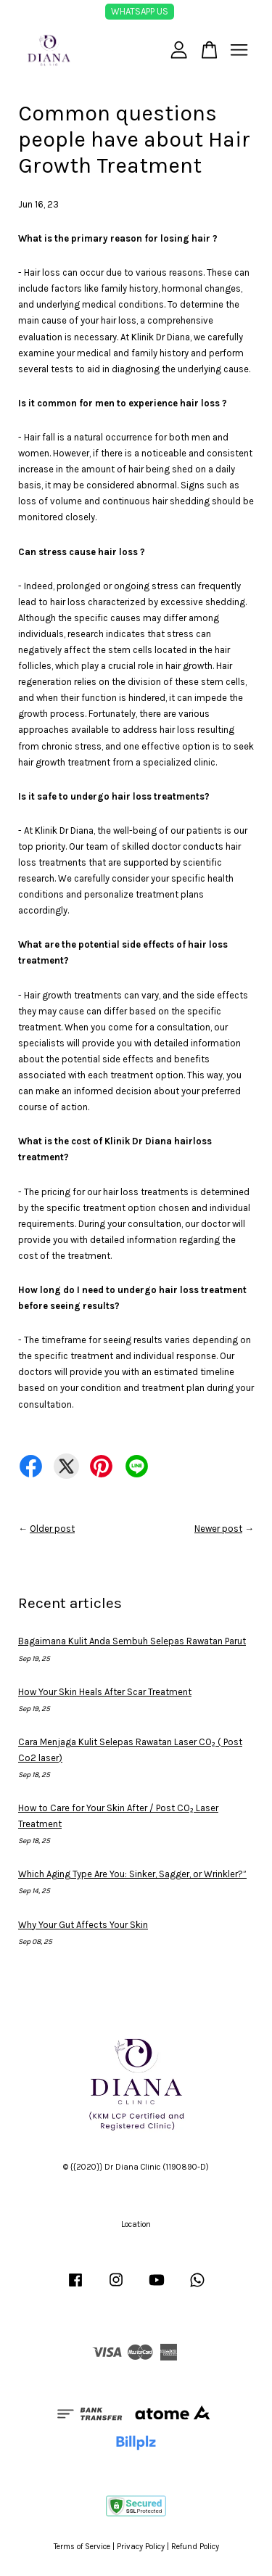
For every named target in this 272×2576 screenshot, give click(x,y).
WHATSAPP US (139, 11)
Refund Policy (195, 2546)
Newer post (218, 1528)
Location (136, 2224)
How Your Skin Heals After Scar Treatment (104, 1691)
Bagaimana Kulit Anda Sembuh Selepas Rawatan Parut (132, 1641)
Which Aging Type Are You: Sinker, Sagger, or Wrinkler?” (132, 1874)
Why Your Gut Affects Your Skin (83, 1924)
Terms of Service (82, 2546)
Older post (52, 1528)
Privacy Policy (141, 2546)
